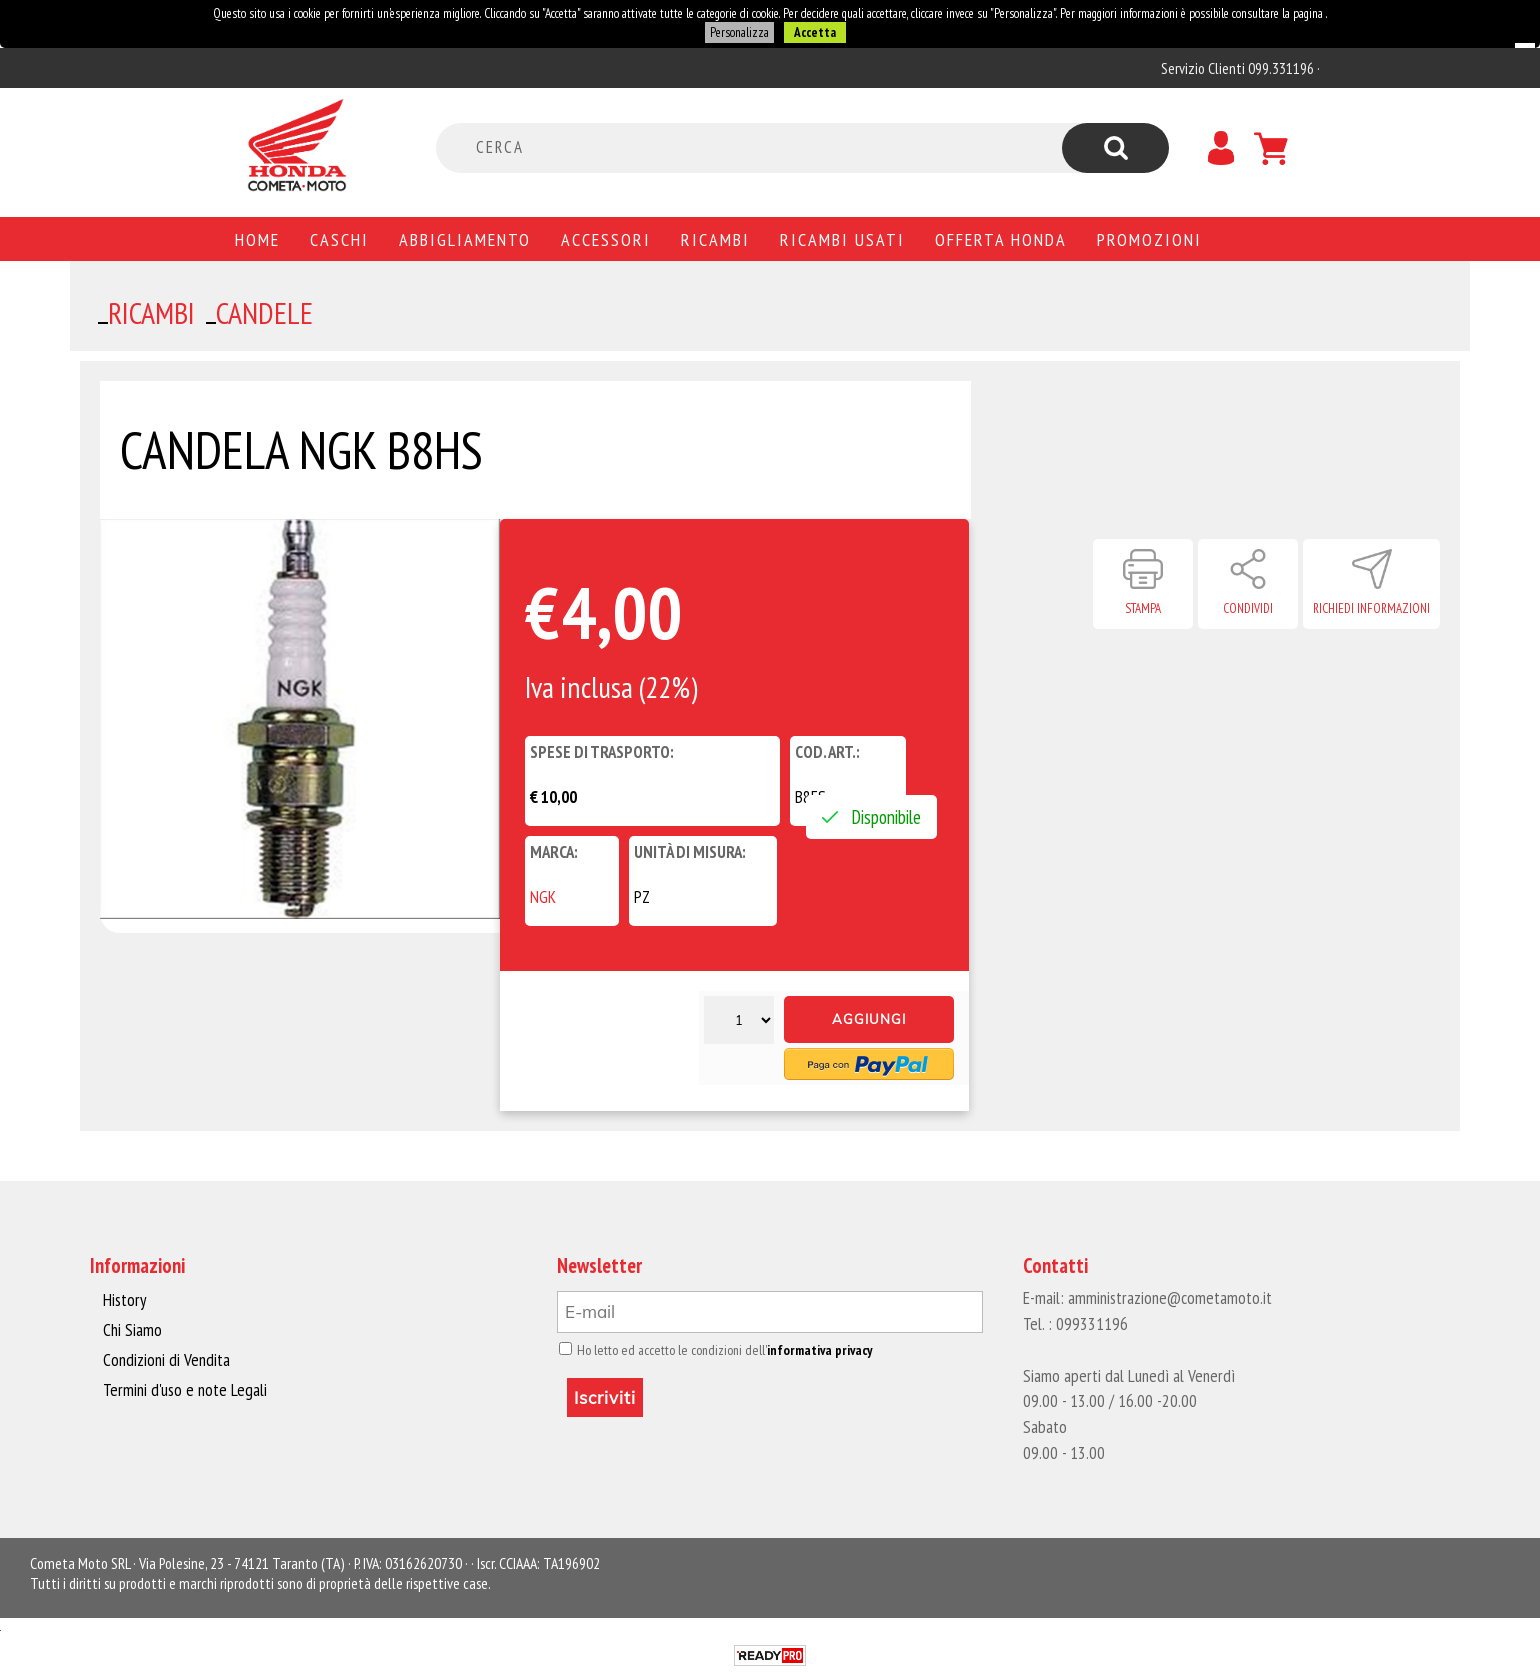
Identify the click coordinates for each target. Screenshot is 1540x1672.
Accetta (814, 32)
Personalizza (739, 32)
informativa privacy (811, 1350)
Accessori (606, 239)
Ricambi (715, 239)
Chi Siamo (132, 1330)
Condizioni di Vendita (164, 1359)
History (124, 1300)
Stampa (1143, 608)
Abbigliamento (465, 239)
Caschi (339, 239)
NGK (543, 897)
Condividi (1248, 608)
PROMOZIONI (1149, 239)
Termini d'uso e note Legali (181, 1388)
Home (257, 239)
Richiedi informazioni (1371, 608)
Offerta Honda (1001, 239)
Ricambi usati (842, 239)
